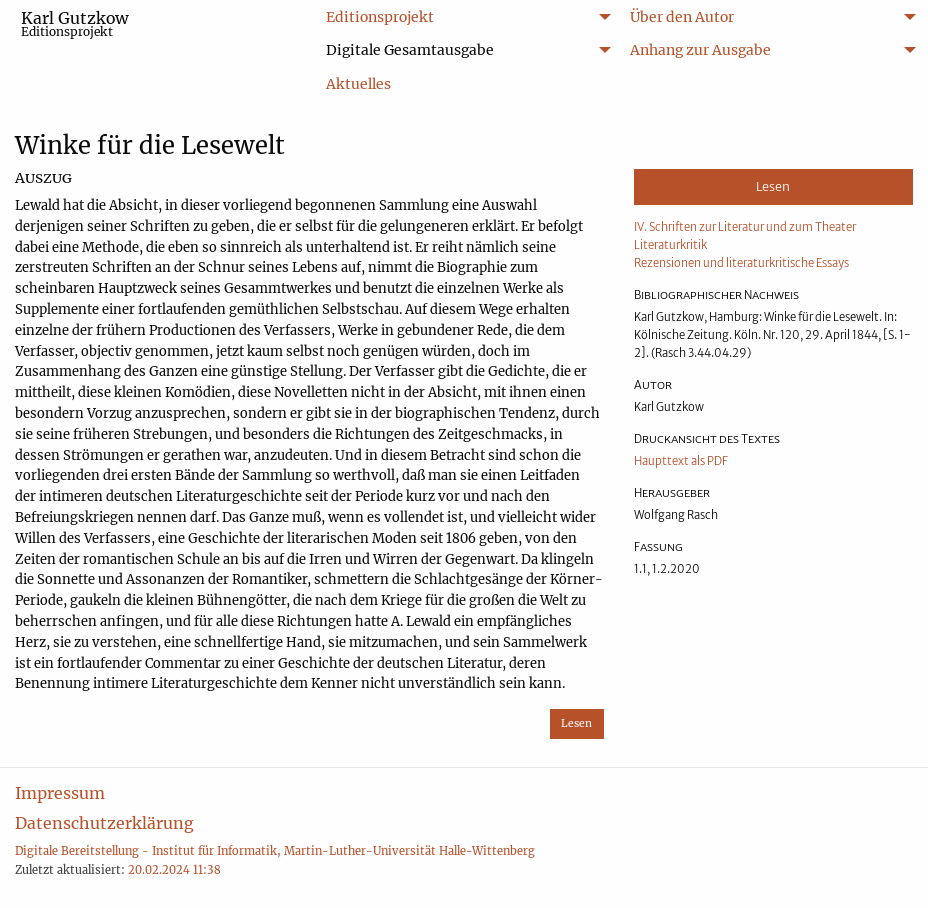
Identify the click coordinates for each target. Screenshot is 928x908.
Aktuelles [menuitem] (358, 84)
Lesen (576, 723)
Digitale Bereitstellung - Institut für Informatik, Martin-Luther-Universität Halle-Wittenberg (275, 851)
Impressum (60, 793)
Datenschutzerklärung (104, 823)
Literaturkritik (670, 245)
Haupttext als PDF (681, 461)
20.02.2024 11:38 (174, 870)
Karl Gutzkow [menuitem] (75, 23)
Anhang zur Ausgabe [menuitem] (700, 50)
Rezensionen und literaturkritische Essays (741, 263)
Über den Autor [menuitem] (682, 17)
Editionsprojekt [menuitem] (380, 17)
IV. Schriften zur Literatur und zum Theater (745, 227)
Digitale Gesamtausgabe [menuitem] (410, 50)
